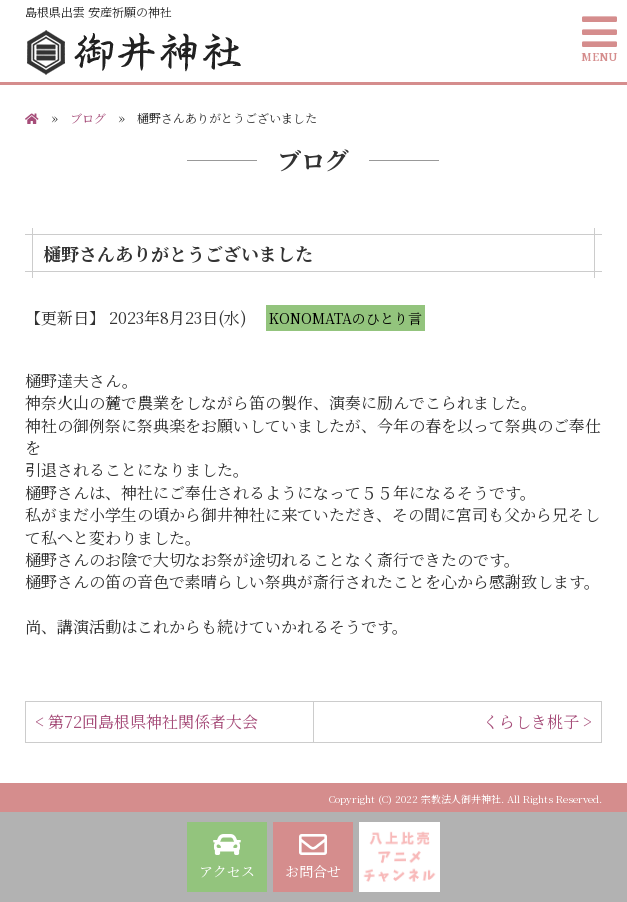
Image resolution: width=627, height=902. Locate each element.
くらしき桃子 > (537, 721)
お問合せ (313, 856)
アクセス (227, 856)
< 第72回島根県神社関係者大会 (146, 721)
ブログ (88, 117)
